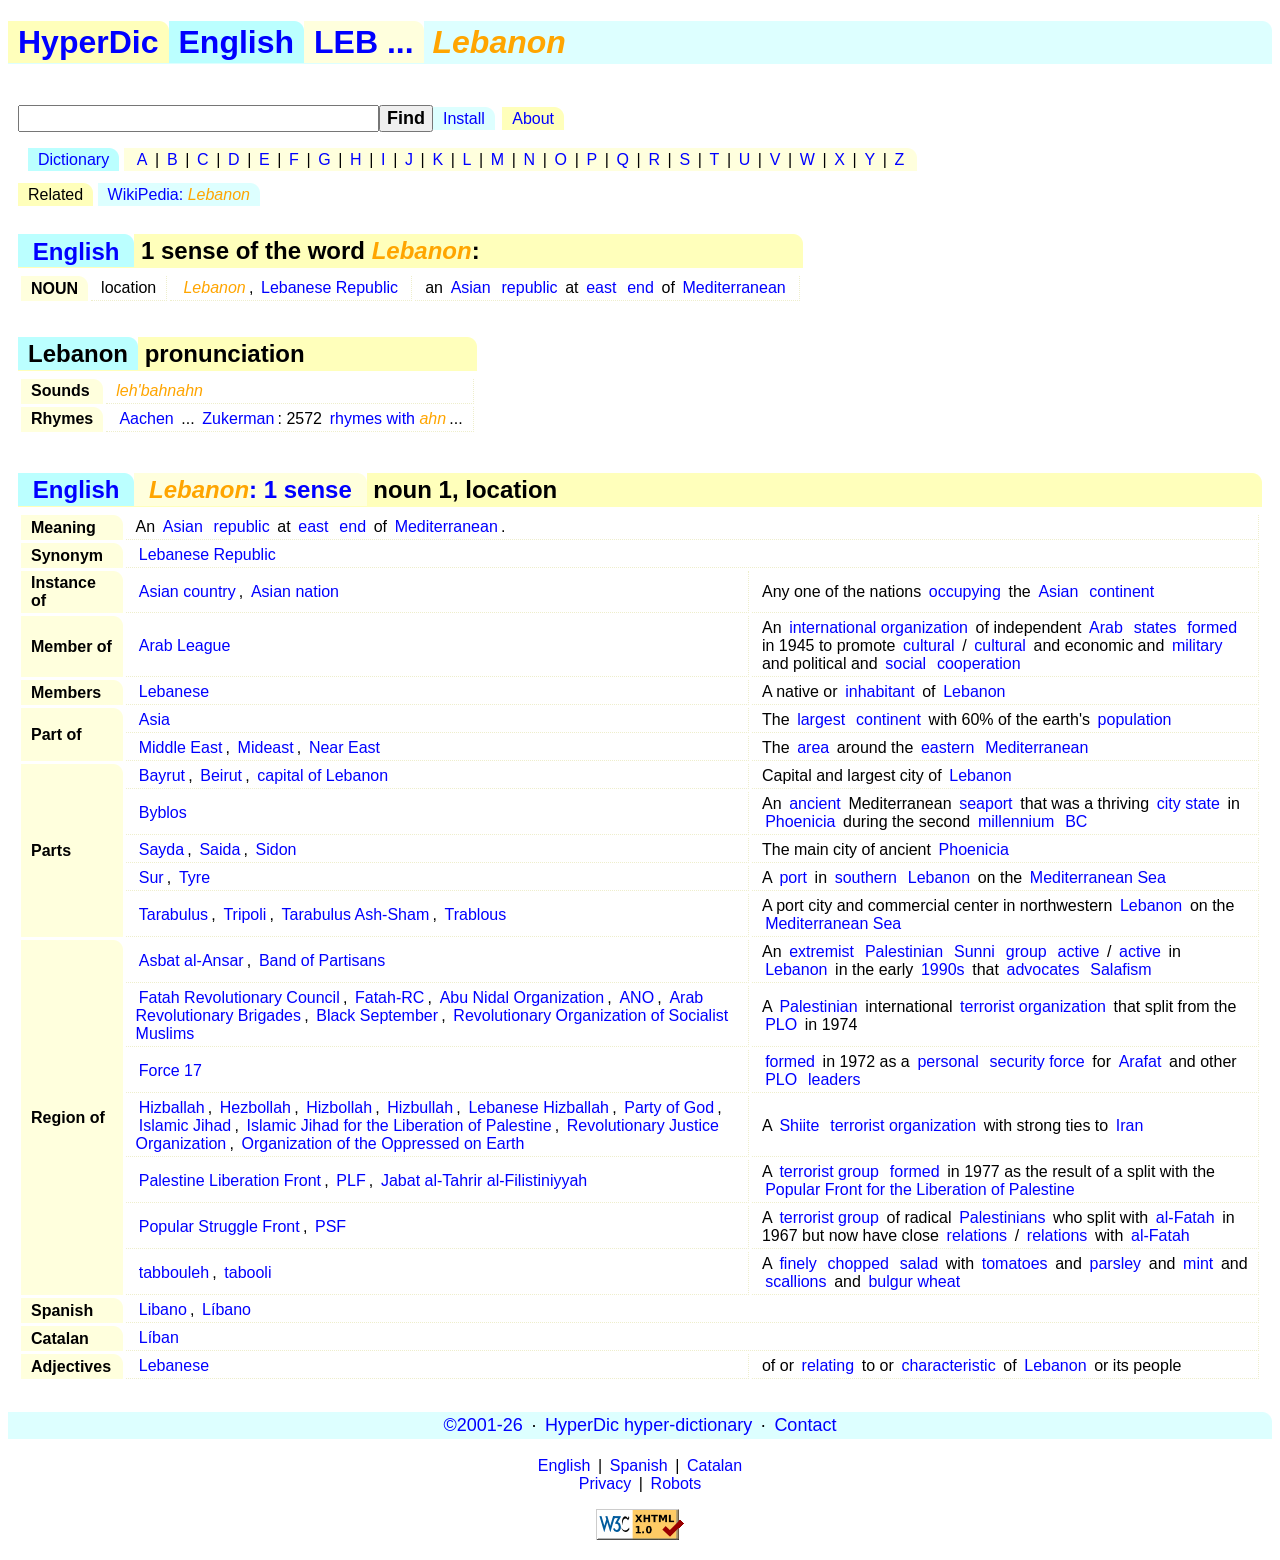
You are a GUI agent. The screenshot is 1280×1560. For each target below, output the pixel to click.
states (1155, 627)
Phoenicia (800, 821)
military (1197, 645)
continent (1121, 591)
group (1026, 951)
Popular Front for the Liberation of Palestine (920, 1189)
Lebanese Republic (329, 287)
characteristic (948, 1365)
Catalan (714, 1465)
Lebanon (974, 691)
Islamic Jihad (185, 1125)
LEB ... (364, 42)
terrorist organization (1033, 1006)
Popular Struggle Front (219, 1226)
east (601, 287)
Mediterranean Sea (1098, 877)
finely (797, 1263)
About (533, 118)
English (237, 42)
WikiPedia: (179, 194)
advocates (1043, 969)
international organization (878, 627)
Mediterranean (734, 287)
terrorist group (829, 1171)
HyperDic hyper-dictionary (648, 1425)
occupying (965, 591)
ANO (636, 997)
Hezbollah (255, 1107)
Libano (163, 1309)
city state (1188, 803)
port (793, 877)
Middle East (181, 747)
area (813, 747)
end (640, 287)
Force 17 (170, 1070)
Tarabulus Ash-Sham (356, 914)
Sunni (974, 951)
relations (977, 1235)
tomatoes (1015, 1263)
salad (919, 1263)
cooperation (979, 663)
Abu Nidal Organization (522, 997)
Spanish (639, 1465)
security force (1037, 1061)
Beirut (221, 775)
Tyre (194, 877)
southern (866, 877)
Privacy (605, 1483)
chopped (858, 1263)
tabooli (247, 1272)
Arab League (185, 645)
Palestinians (1002, 1217)
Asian (471, 287)
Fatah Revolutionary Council (239, 997)
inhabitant (879, 691)
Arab (1106, 627)
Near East (344, 747)
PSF (330, 1226)
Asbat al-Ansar (191, 960)
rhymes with (388, 418)
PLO (781, 1024)
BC (1076, 821)
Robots (676, 1483)
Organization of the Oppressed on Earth (383, 1143)
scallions (795, 1281)
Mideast (266, 747)
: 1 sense (250, 489)
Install (464, 118)
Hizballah (172, 1107)
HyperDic (88, 42)
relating (828, 1365)
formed (1212, 627)
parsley (1116, 1263)
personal (947, 1061)
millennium (1016, 821)
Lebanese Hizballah (538, 1107)
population (1135, 719)
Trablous (476, 914)
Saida (219, 849)
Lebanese (174, 691)
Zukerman (238, 418)
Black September (377, 1015)
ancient (815, 803)
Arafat (1140, 1061)
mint (1198, 1263)
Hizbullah (420, 1107)
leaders (834, 1079)
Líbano (226, 1309)
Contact (805, 1425)
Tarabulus (173, 914)
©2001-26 (483, 1425)
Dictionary (73, 159)
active (1079, 951)
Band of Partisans (322, 960)
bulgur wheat (914, 1281)
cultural (929, 645)
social (905, 663)
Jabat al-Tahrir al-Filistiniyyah (484, 1180)
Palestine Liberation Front (230, 1180)
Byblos (163, 812)
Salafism (1120, 969)
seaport (985, 803)
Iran (1130, 1125)
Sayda (161, 849)
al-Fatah (1185, 1217)
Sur (151, 877)
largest (821, 719)
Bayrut (162, 775)
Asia (154, 719)
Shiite (799, 1125)
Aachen (146, 418)
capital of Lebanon (322, 775)
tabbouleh (174, 1272)
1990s (943, 969)
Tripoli (244, 914)
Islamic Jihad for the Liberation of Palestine (398, 1125)
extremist (821, 951)
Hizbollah (339, 1107)
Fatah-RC (389, 997)
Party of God (669, 1107)
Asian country (187, 591)
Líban (159, 1337)
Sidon (276, 849)
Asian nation (295, 591)
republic (530, 287)
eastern (947, 747)
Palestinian (904, 951)
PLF (350, 1180)
